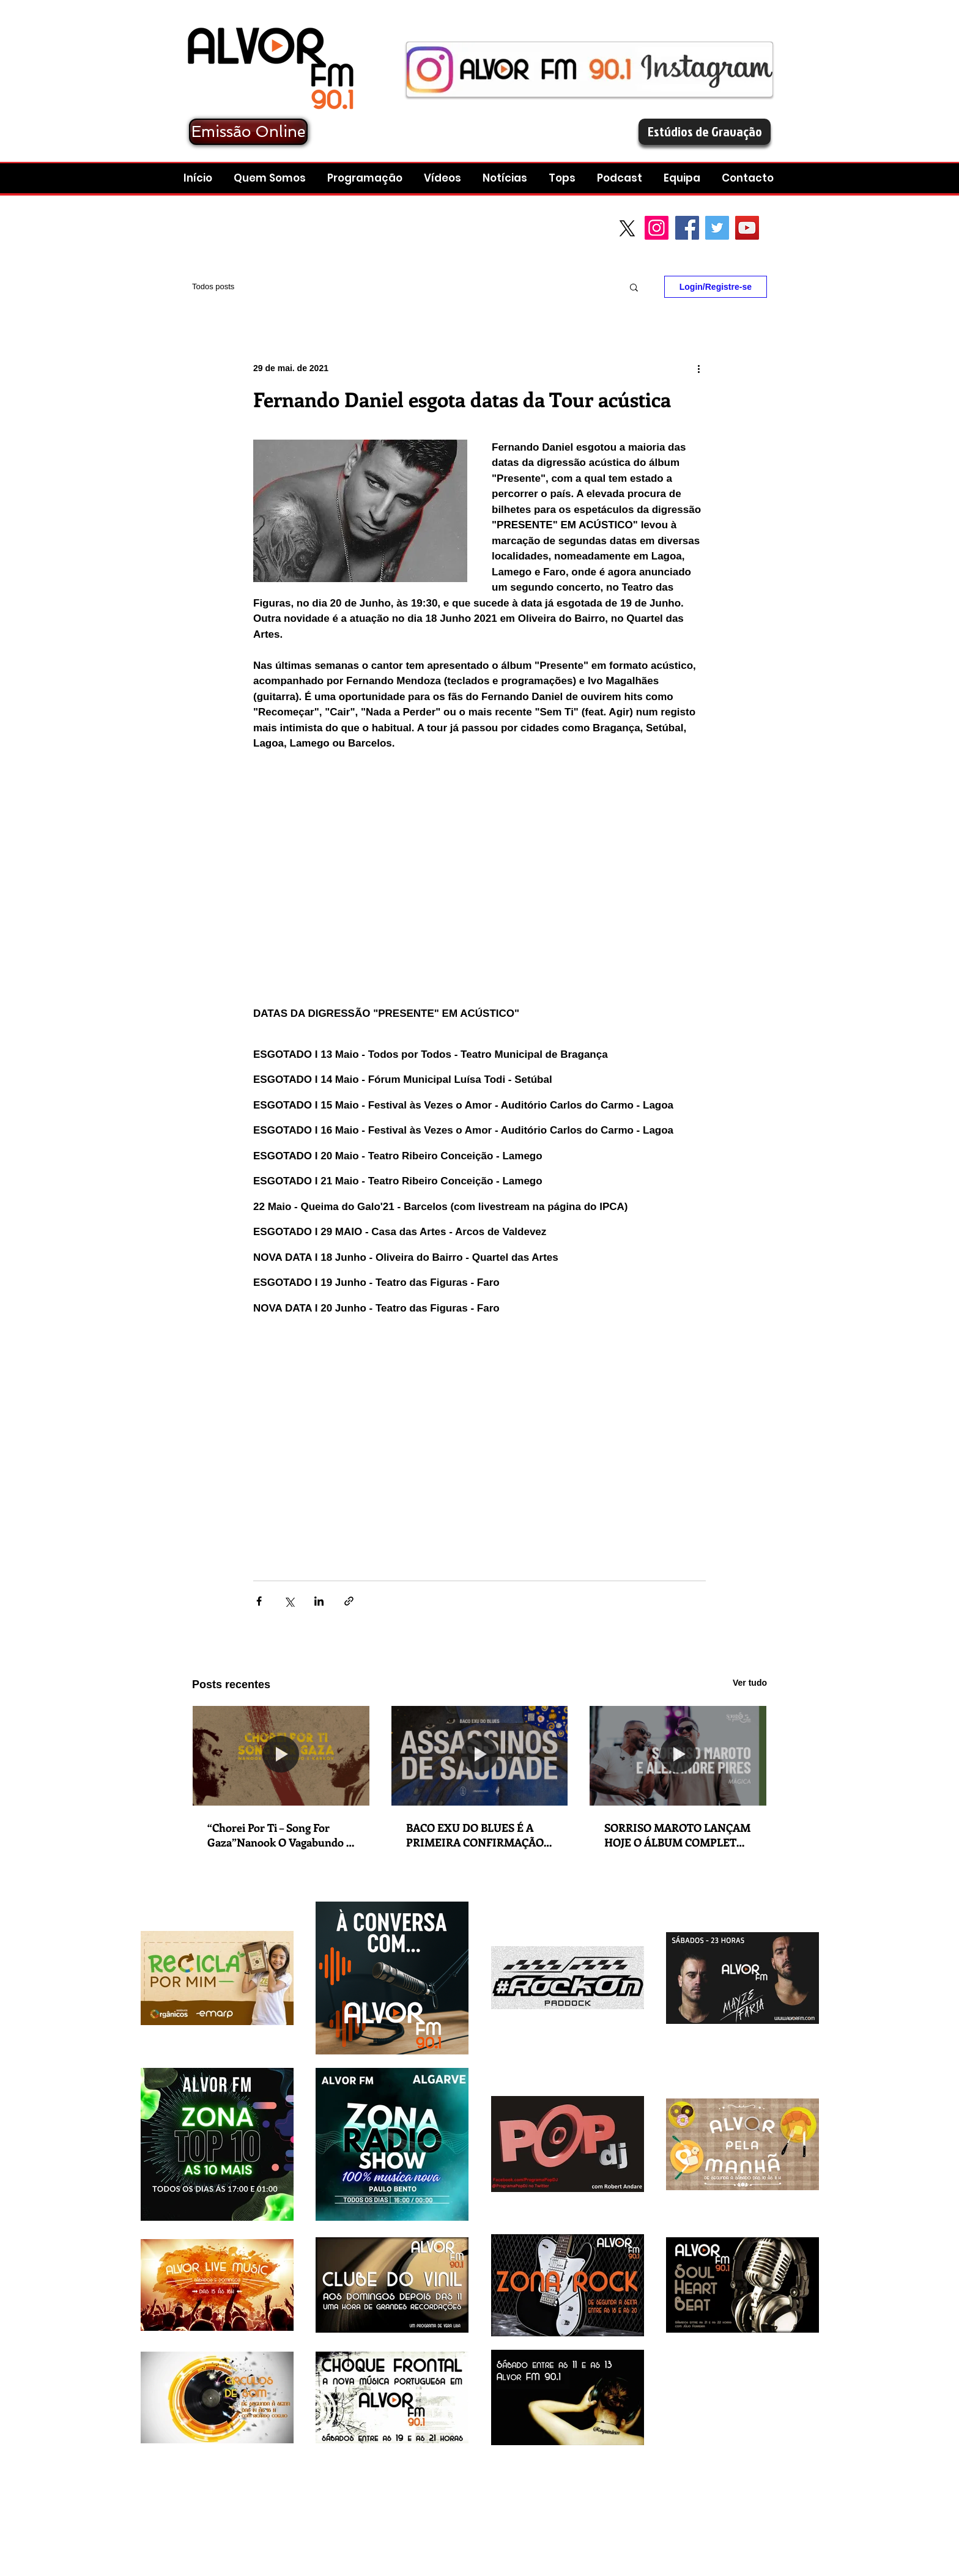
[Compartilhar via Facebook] (259, 1601)
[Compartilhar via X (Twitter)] (289, 1601)
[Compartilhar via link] (349, 1601)
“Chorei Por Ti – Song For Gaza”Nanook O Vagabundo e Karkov (279, 1835)
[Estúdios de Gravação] (705, 132)
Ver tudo (750, 1683)
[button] (621, 178)
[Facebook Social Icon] (687, 228)
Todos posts (213, 286)
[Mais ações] (698, 368)
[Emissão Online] (248, 132)
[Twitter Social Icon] (717, 228)
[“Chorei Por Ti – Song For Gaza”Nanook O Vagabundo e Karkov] (281, 1755)
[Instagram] (656, 228)
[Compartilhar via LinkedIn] (319, 1601)
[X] (627, 228)
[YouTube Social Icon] (747, 228)
